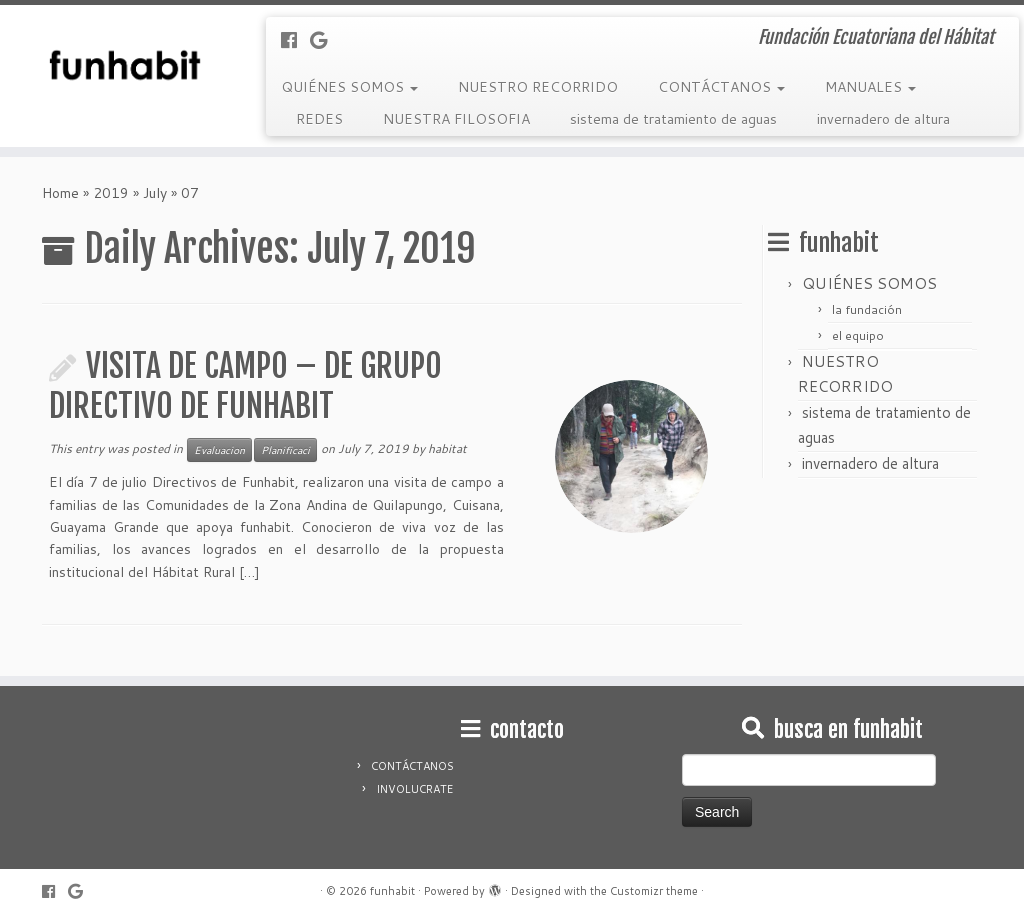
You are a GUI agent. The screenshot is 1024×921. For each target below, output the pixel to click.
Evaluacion (219, 450)
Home (60, 193)
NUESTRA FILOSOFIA (456, 119)
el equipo (858, 335)
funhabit (392, 891)
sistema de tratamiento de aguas (673, 119)
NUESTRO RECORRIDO (538, 87)
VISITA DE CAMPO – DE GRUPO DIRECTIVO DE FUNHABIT (245, 386)
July (155, 193)
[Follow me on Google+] (325, 40)
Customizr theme (654, 891)
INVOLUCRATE (414, 789)
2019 (111, 193)
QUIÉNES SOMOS (349, 87)
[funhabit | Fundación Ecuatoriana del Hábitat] (120, 65)
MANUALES (870, 87)
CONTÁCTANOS (721, 87)
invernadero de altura (883, 119)
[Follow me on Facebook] (295, 40)
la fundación (867, 309)
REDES (319, 119)
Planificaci (285, 450)
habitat (447, 448)
